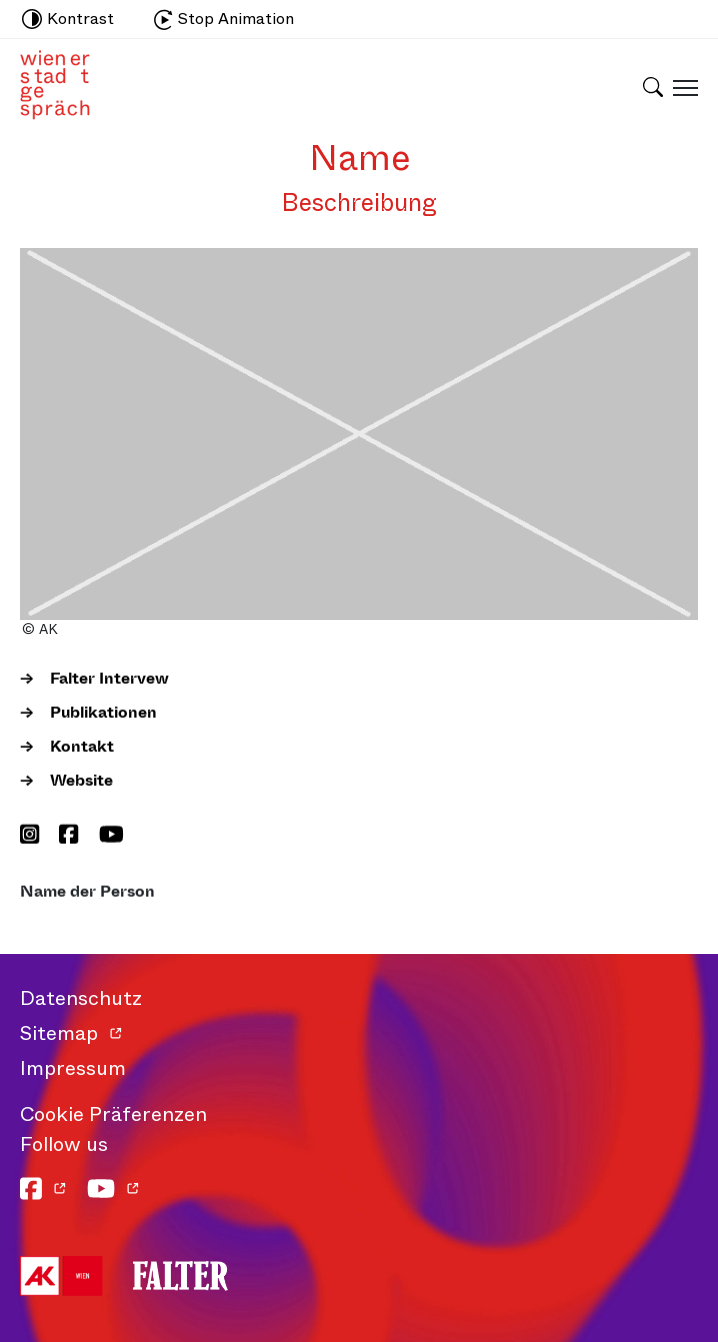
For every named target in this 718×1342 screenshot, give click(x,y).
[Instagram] (29, 836)
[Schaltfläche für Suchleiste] (653, 73)
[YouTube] (111, 836)
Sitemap (59, 1033)
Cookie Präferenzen (113, 1114)
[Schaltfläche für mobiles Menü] (680, 87)
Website (81, 780)
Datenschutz (81, 998)
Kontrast (68, 18)
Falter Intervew (109, 678)
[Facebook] (68, 836)
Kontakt (82, 746)
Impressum (73, 1068)
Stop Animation (224, 18)
